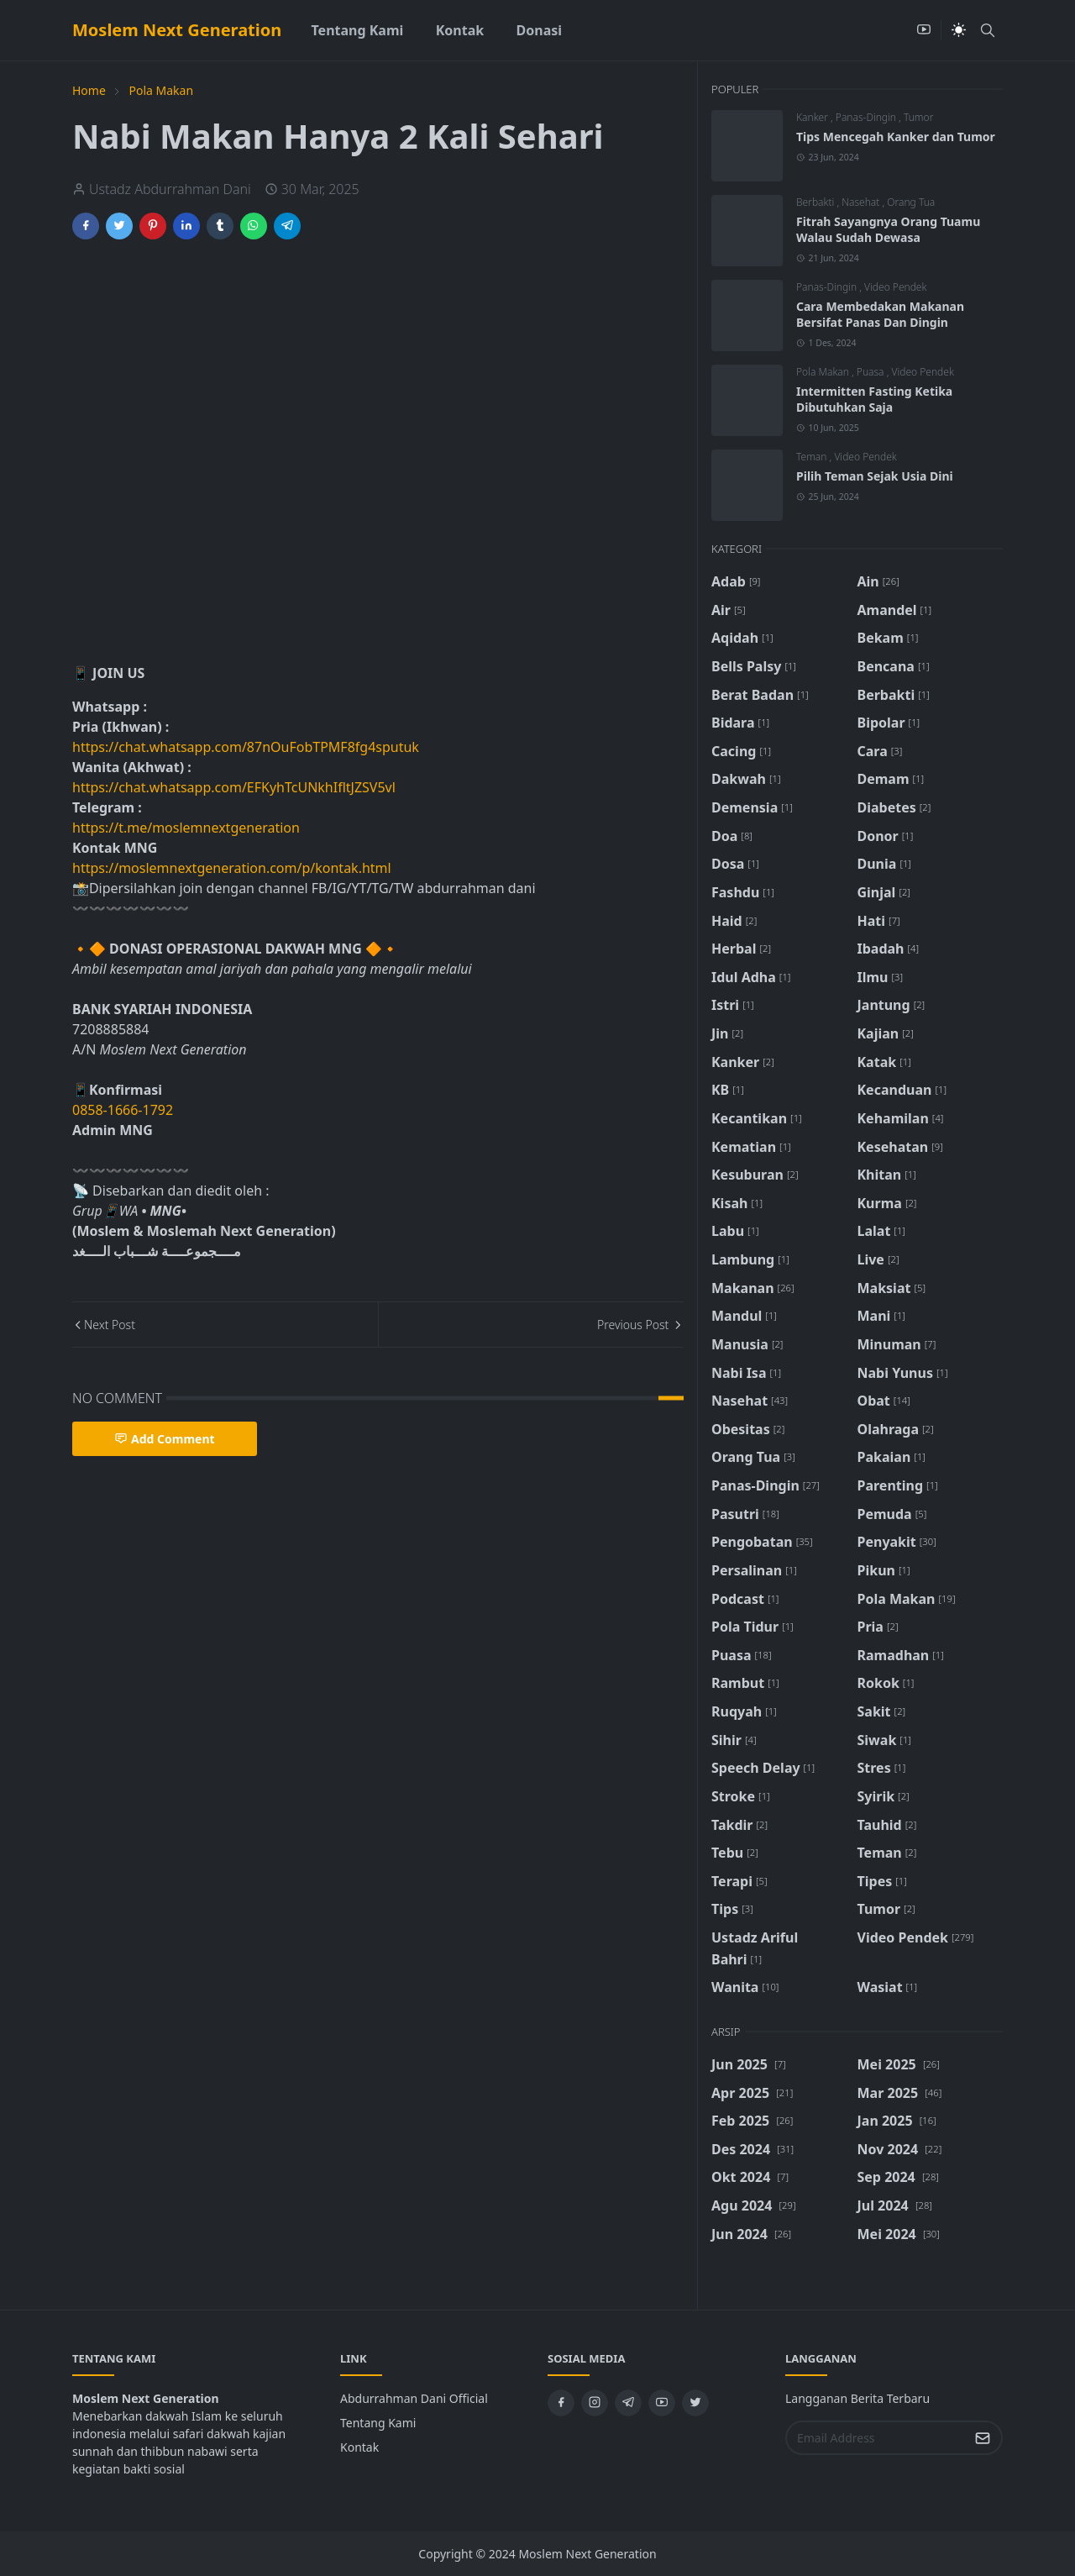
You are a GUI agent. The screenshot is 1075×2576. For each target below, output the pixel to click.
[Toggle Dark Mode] (959, 30)
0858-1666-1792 (124, 1110)
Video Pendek (895, 287)
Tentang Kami (378, 2423)
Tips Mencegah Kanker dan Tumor (895, 137)
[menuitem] (357, 30)
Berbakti (816, 202)
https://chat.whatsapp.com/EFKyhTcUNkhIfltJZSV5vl (234, 787)
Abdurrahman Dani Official (414, 2398)
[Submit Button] (982, 2437)
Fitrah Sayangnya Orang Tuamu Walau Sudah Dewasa (888, 229)
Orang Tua (911, 202)
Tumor (918, 117)
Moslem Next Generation (176, 29)
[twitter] (695, 2402)
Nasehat (862, 202)
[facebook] (561, 2402)
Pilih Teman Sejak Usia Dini (874, 476)
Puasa (872, 372)
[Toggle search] (988, 30)
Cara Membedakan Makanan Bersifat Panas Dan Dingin (880, 314)
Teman (813, 456)
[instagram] (594, 2402)
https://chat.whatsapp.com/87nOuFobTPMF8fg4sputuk (245, 747)
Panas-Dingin (867, 117)
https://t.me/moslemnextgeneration (186, 827)
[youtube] (923, 30)
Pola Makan (824, 372)
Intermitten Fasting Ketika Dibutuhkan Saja (874, 399)
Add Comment (164, 1439)
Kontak (359, 2447)
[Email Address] (876, 2437)
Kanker (813, 117)
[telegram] (628, 2402)
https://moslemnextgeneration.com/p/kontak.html (231, 868)
